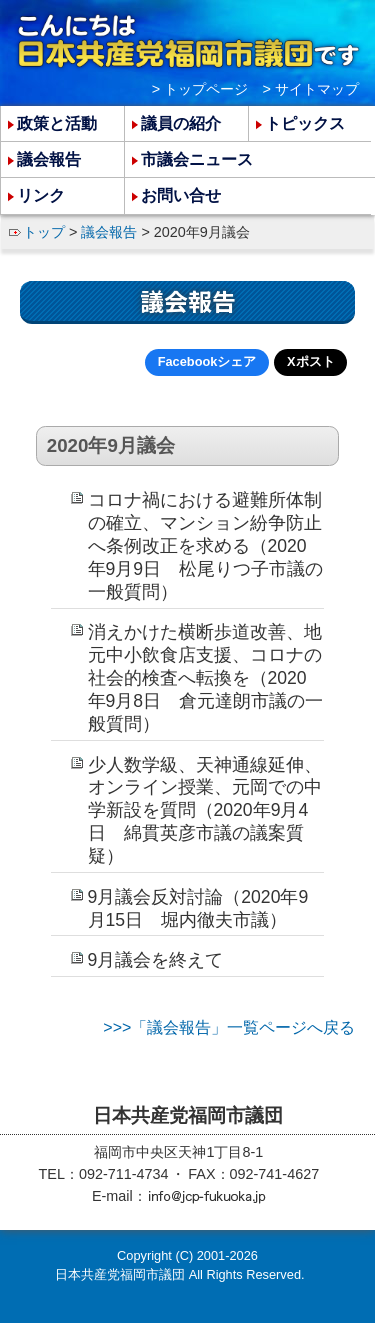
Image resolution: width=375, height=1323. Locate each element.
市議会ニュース (197, 159)
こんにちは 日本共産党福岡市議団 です (188, 41)
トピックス (305, 123)
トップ (44, 232)
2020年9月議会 (111, 445)
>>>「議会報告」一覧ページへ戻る (229, 1027)
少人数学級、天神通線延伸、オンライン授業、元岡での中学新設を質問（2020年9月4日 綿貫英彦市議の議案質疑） (205, 810)
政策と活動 (57, 123)
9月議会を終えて (156, 960)
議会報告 (109, 232)
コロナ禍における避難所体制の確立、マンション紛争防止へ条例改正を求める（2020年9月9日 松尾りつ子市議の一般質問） (206, 545)
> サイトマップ (311, 89)
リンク (41, 195)
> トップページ (200, 89)
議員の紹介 (181, 123)
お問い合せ (181, 195)
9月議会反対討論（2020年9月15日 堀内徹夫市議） (198, 908)
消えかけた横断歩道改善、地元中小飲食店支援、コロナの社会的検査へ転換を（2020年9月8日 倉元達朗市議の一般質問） (206, 677)
